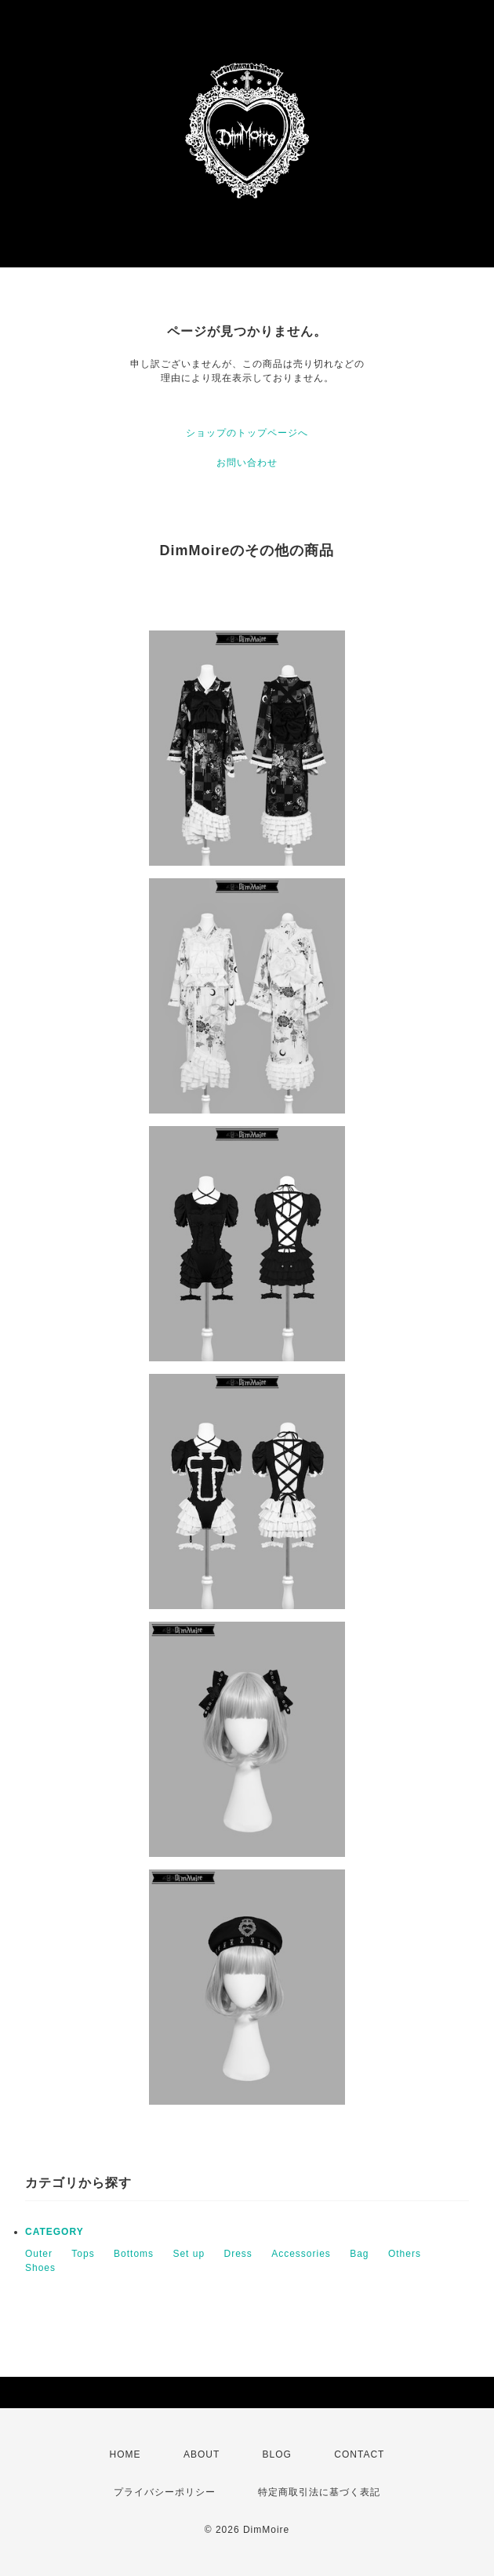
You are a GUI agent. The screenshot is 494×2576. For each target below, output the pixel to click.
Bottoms (134, 2253)
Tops (82, 2253)
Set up (189, 2253)
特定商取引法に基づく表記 (319, 2492)
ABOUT (201, 2454)
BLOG (277, 2454)
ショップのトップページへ (247, 432)
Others (404, 2253)
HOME (125, 2454)
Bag (359, 2253)
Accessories (301, 2253)
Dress (237, 2253)
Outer (39, 2253)
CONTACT (359, 2454)
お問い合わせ (247, 462)
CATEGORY (54, 2231)
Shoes (40, 2267)
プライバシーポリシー (165, 2492)
